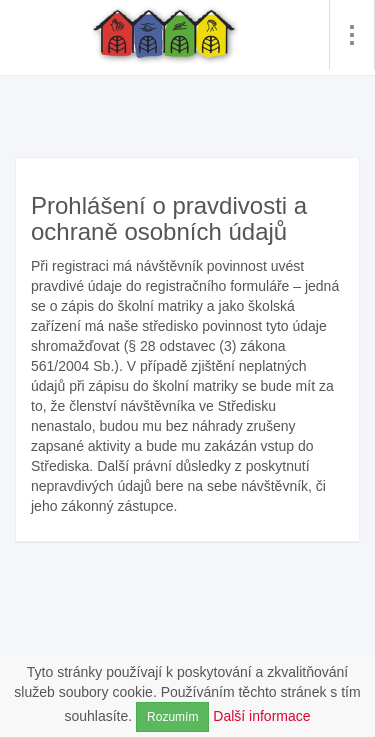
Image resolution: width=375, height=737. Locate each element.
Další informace (261, 716)
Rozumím (172, 717)
